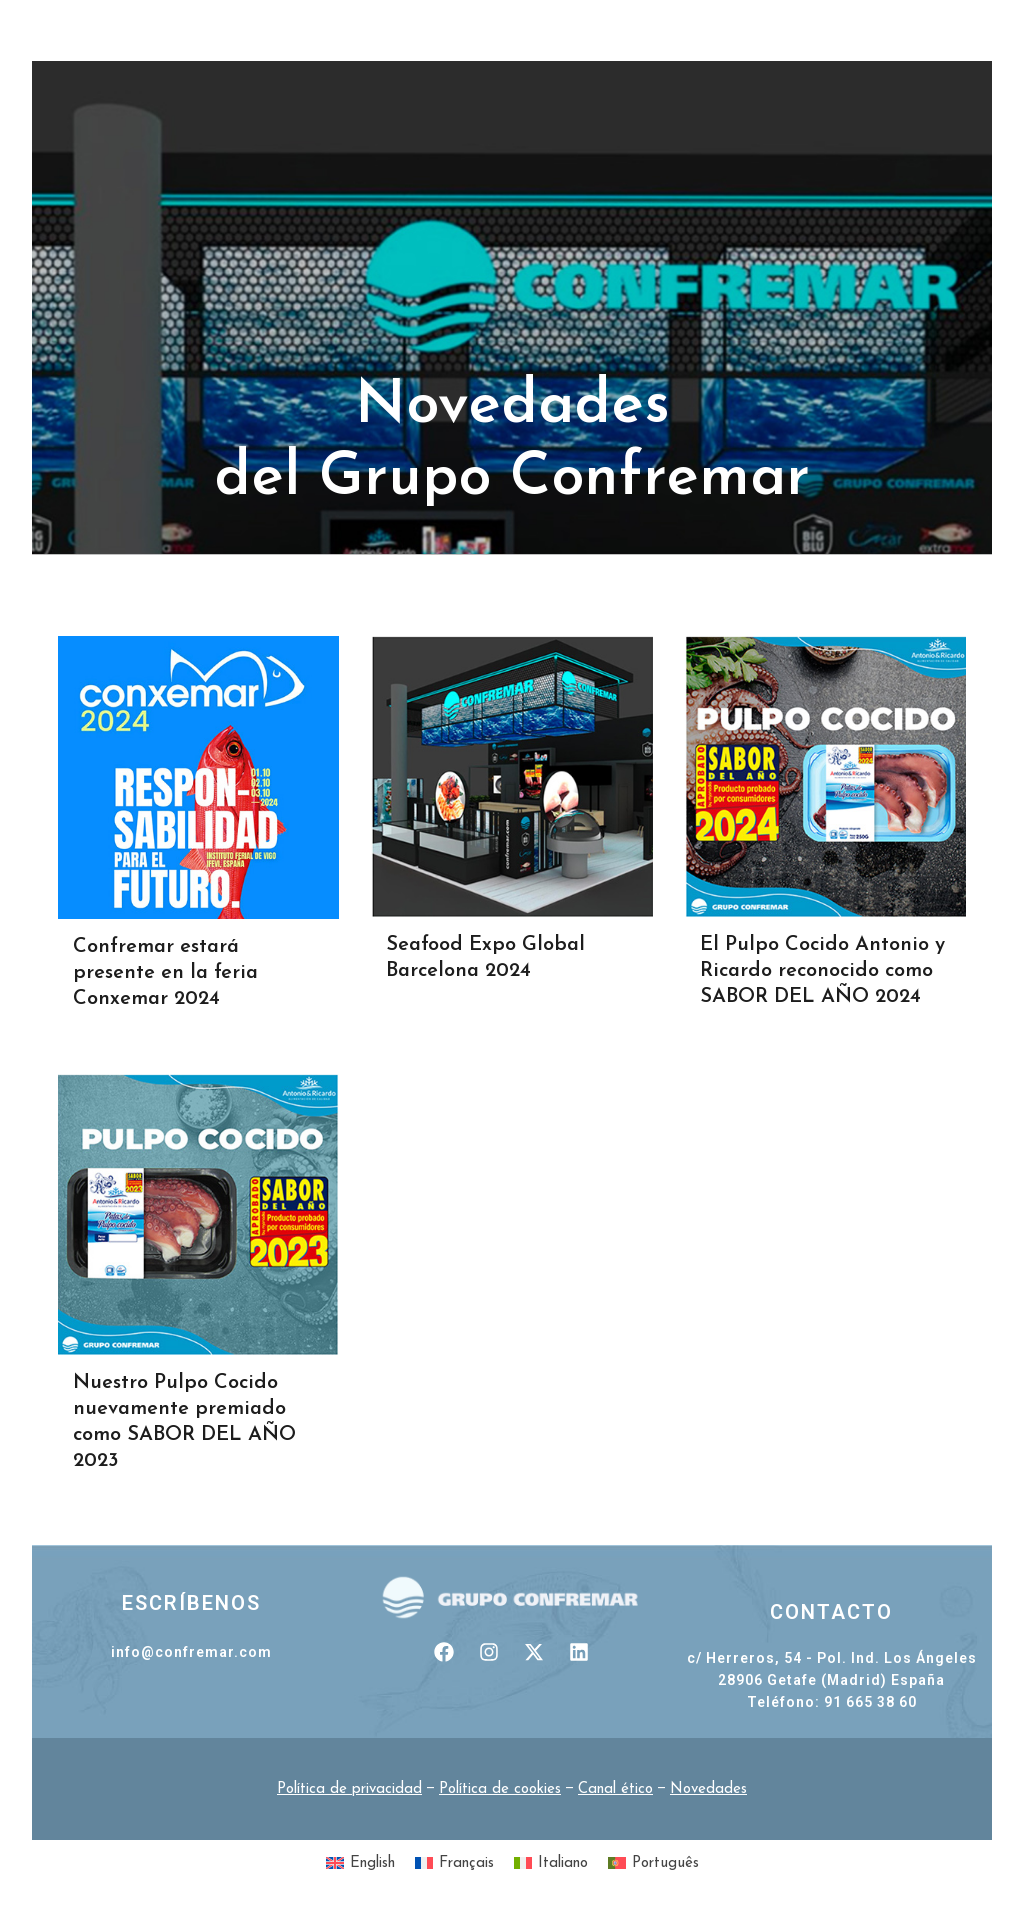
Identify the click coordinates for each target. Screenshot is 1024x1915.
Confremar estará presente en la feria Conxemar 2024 (165, 973)
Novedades (708, 1789)
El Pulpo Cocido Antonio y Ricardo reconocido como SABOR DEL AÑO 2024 (822, 971)
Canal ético (615, 1789)
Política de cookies (500, 1789)
